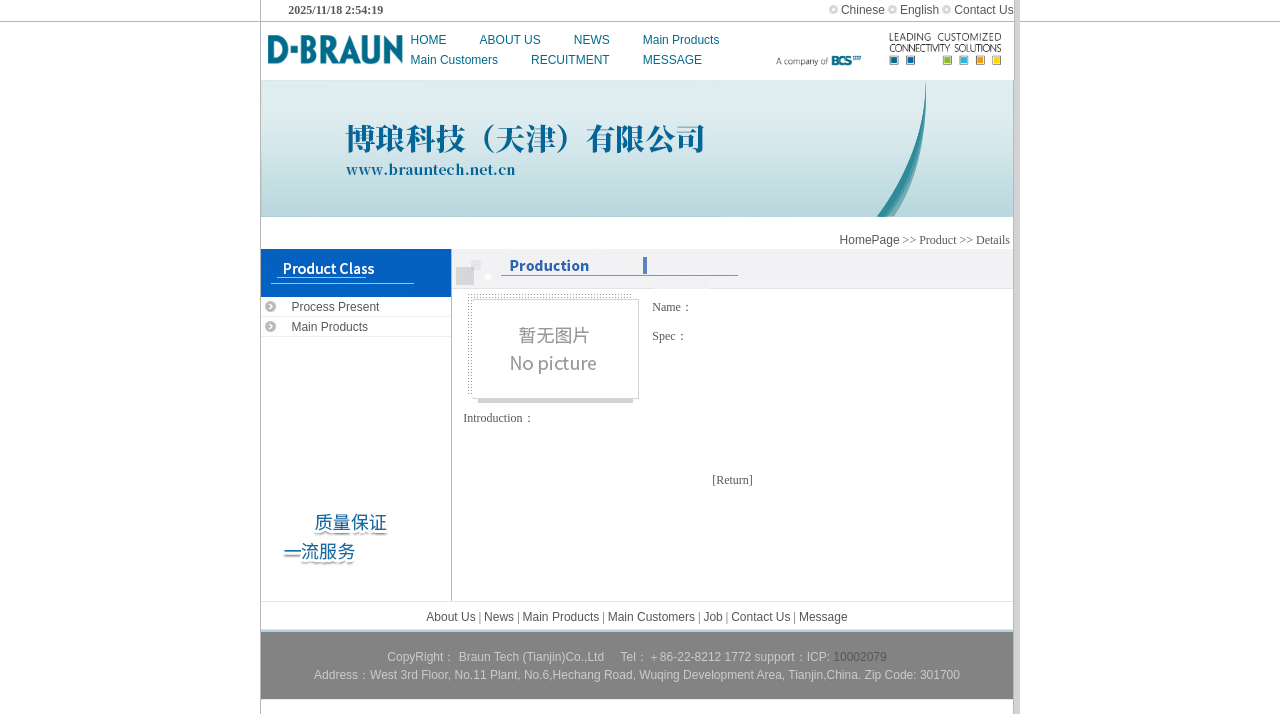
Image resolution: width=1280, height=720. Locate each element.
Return (732, 480)
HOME (429, 40)
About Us (450, 617)
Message (823, 617)
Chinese (863, 10)
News (499, 617)
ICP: (820, 657)
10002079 (859, 657)
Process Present (335, 307)
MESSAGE (672, 60)
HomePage (870, 240)
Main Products (681, 40)
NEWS (592, 40)
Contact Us (983, 10)
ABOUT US (510, 40)
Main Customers (454, 60)
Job (712, 617)
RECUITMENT (570, 60)
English (919, 10)
